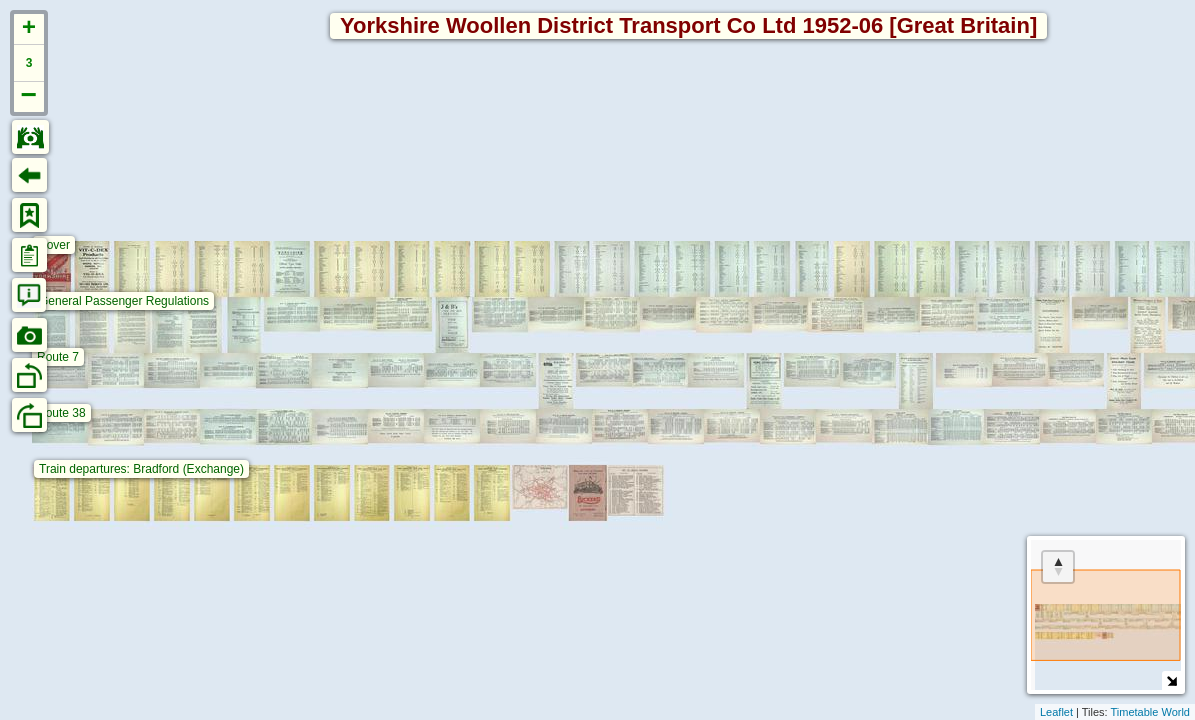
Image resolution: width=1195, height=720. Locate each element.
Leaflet (1056, 712)
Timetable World (1150, 712)
